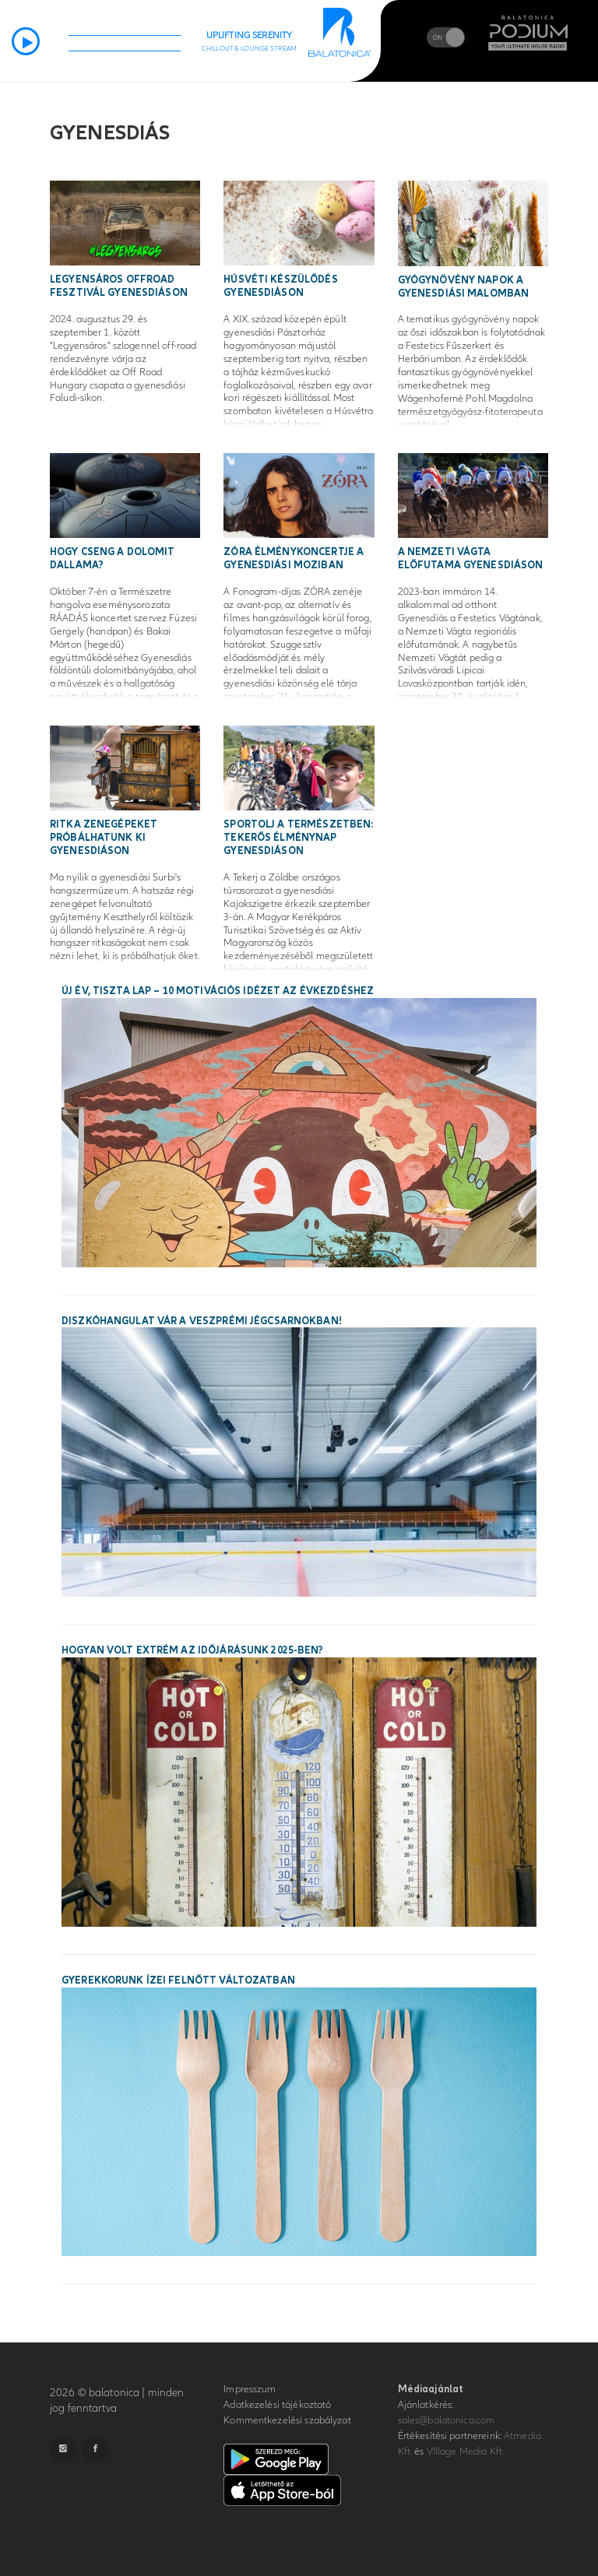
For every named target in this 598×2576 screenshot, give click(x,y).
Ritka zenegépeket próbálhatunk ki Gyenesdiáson (103, 837)
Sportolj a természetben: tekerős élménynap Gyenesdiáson (298, 837)
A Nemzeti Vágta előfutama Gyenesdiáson (470, 558)
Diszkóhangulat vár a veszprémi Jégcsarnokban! (202, 1321)
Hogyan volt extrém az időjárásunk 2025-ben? (193, 1650)
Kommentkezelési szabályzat (286, 2420)
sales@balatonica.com (446, 2420)
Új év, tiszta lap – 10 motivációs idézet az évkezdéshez (218, 991)
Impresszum (249, 2389)
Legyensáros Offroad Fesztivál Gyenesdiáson (119, 286)
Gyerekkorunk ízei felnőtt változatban (178, 1980)
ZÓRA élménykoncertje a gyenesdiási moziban (293, 558)
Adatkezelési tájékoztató (277, 2405)
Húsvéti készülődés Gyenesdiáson (280, 286)
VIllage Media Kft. (465, 2451)
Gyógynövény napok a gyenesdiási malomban (463, 287)
